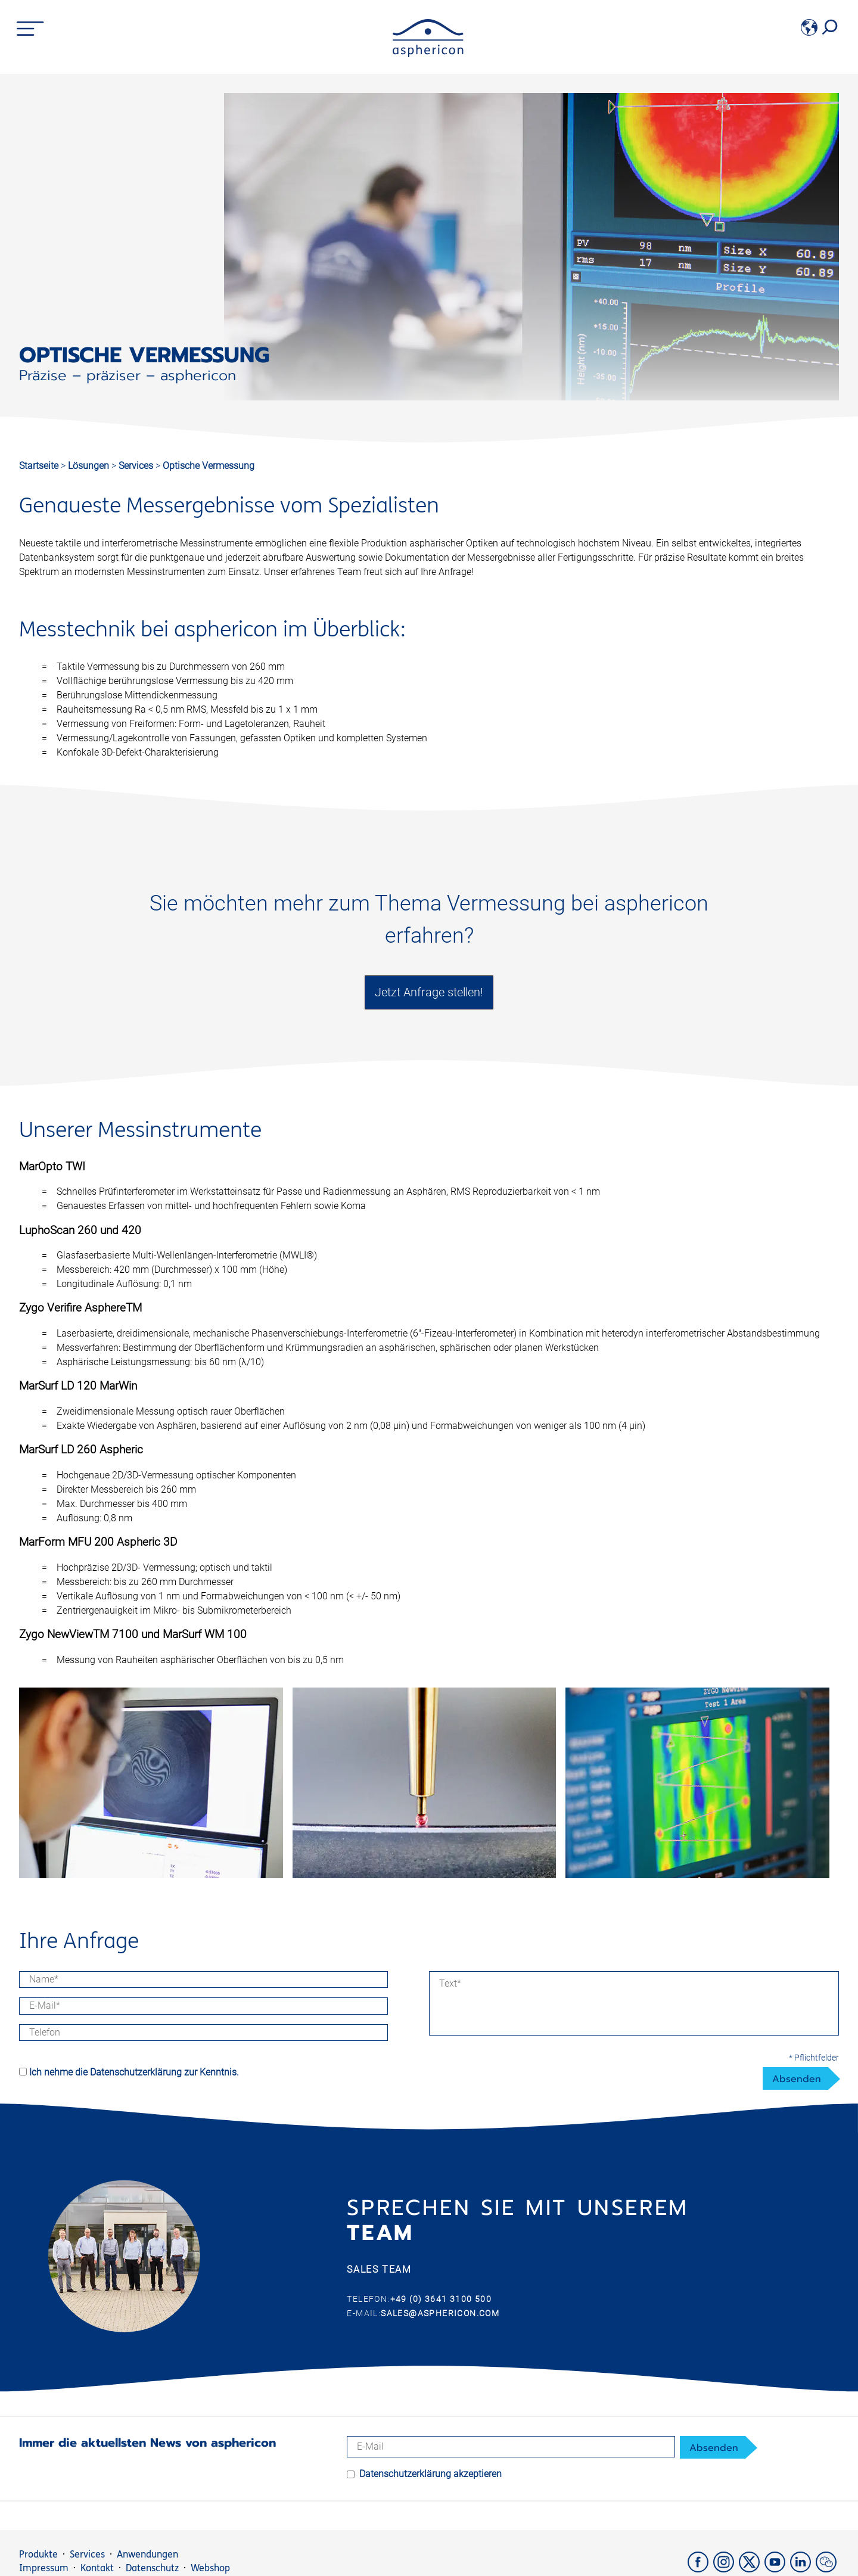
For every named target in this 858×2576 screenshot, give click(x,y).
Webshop (210, 2568)
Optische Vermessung (208, 465)
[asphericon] (428, 54)
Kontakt (97, 2568)
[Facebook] (700, 2569)
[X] (751, 2569)
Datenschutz (152, 2568)
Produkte (38, 2554)
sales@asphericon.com (440, 2313)
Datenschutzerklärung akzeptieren (430, 2473)
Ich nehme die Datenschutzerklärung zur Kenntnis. (134, 2072)
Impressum (44, 2568)
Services (137, 465)
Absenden (796, 2079)
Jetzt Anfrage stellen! (429, 992)
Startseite (38, 465)
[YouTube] (777, 2569)
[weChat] (827, 2569)
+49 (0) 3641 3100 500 (441, 2299)
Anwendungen (147, 2554)
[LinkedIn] (803, 2569)
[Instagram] (726, 2569)
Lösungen (89, 465)
